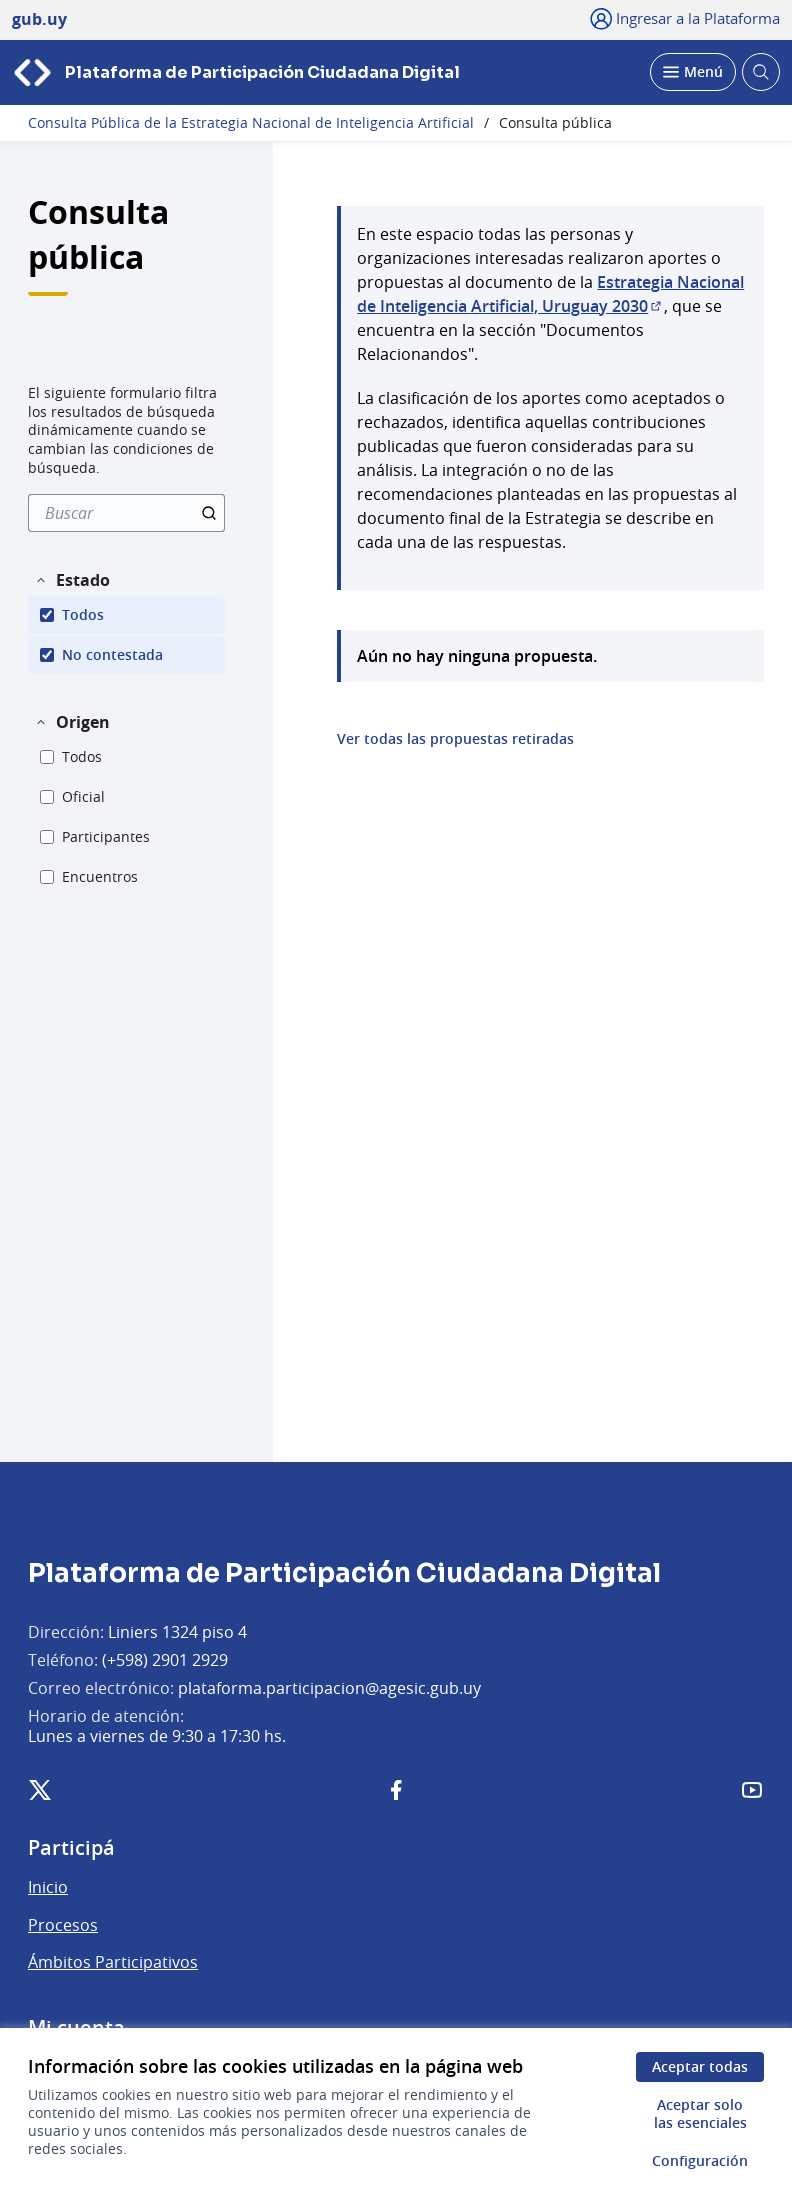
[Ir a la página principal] (236, 72)
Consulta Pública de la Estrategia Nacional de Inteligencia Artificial (251, 123)
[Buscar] (126, 513)
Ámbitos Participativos (113, 1962)
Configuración (700, 2160)
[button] (72, 580)
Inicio (48, 1887)
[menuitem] (126, 513)
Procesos (63, 1925)
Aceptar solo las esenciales (700, 2113)
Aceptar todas (700, 2066)
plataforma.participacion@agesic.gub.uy (329, 1688)
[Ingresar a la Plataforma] (685, 18)
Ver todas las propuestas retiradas (455, 739)
